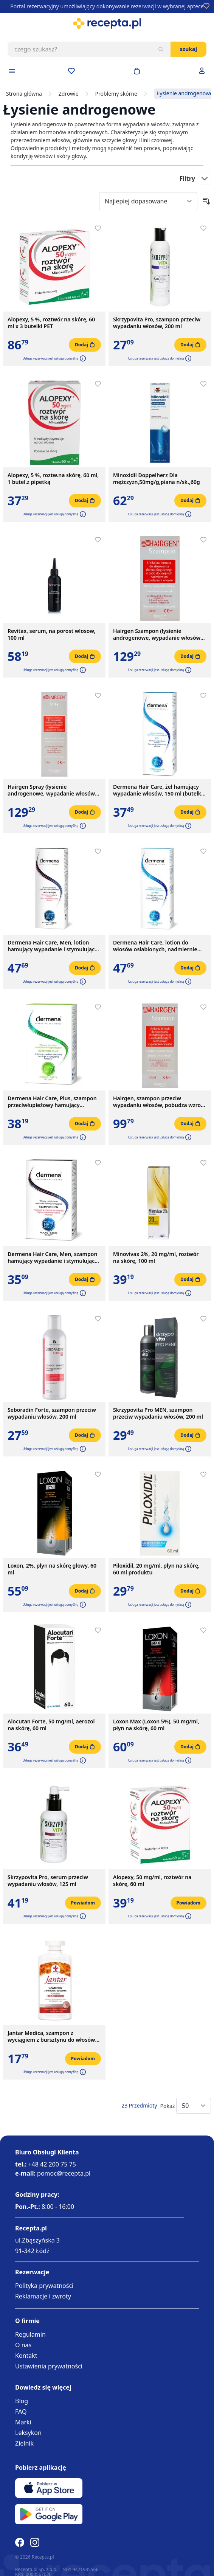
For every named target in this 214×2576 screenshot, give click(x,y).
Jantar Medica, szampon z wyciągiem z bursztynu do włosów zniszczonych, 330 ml (51, 2036)
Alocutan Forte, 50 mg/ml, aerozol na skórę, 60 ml (51, 1725)
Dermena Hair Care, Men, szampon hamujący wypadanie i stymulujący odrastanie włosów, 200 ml (53, 1257)
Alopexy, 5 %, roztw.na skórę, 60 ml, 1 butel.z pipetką (53, 478)
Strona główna (24, 93)
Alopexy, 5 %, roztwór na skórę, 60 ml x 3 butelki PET (51, 323)
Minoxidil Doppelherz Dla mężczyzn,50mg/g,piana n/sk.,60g (156, 478)
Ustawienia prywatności (48, 2366)
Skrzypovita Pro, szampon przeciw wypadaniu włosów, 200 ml (156, 323)
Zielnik (24, 2443)
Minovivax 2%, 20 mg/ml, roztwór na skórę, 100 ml (156, 1257)
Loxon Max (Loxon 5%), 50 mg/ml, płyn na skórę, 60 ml (156, 1725)
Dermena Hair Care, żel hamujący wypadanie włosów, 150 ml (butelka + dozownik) (158, 790)
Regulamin (30, 2334)
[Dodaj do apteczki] (97, 228)
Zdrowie (69, 93)
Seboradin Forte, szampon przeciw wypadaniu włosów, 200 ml (52, 1413)
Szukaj (188, 49)
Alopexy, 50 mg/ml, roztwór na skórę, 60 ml (152, 1880)
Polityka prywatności (44, 2285)
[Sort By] (148, 201)
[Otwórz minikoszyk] (136, 71)
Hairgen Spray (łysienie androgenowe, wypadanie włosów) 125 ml (52, 790)
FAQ (20, 2411)
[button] (82, 358)
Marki (23, 2422)
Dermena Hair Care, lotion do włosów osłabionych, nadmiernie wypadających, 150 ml (155, 946)
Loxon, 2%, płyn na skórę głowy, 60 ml (52, 1569)
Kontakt (26, 2355)
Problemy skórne (116, 93)
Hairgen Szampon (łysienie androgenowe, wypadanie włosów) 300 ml (157, 634)
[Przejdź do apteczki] (71, 71)
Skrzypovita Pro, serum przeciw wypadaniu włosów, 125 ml (48, 1880)
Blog (21, 2401)
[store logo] (107, 23)
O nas (23, 2345)
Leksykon (28, 2433)
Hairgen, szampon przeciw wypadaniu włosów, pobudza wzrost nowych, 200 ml (159, 1102)
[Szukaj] (160, 49)
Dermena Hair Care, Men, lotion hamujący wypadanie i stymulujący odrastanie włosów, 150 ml (53, 946)
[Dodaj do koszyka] (85, 345)
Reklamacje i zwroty (43, 2296)
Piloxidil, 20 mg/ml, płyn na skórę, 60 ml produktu (156, 1569)
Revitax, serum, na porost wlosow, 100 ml (51, 634)
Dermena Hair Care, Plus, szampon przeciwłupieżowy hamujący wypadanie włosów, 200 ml (52, 1102)
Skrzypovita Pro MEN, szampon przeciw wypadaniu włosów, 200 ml (158, 1413)
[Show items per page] (193, 2106)
